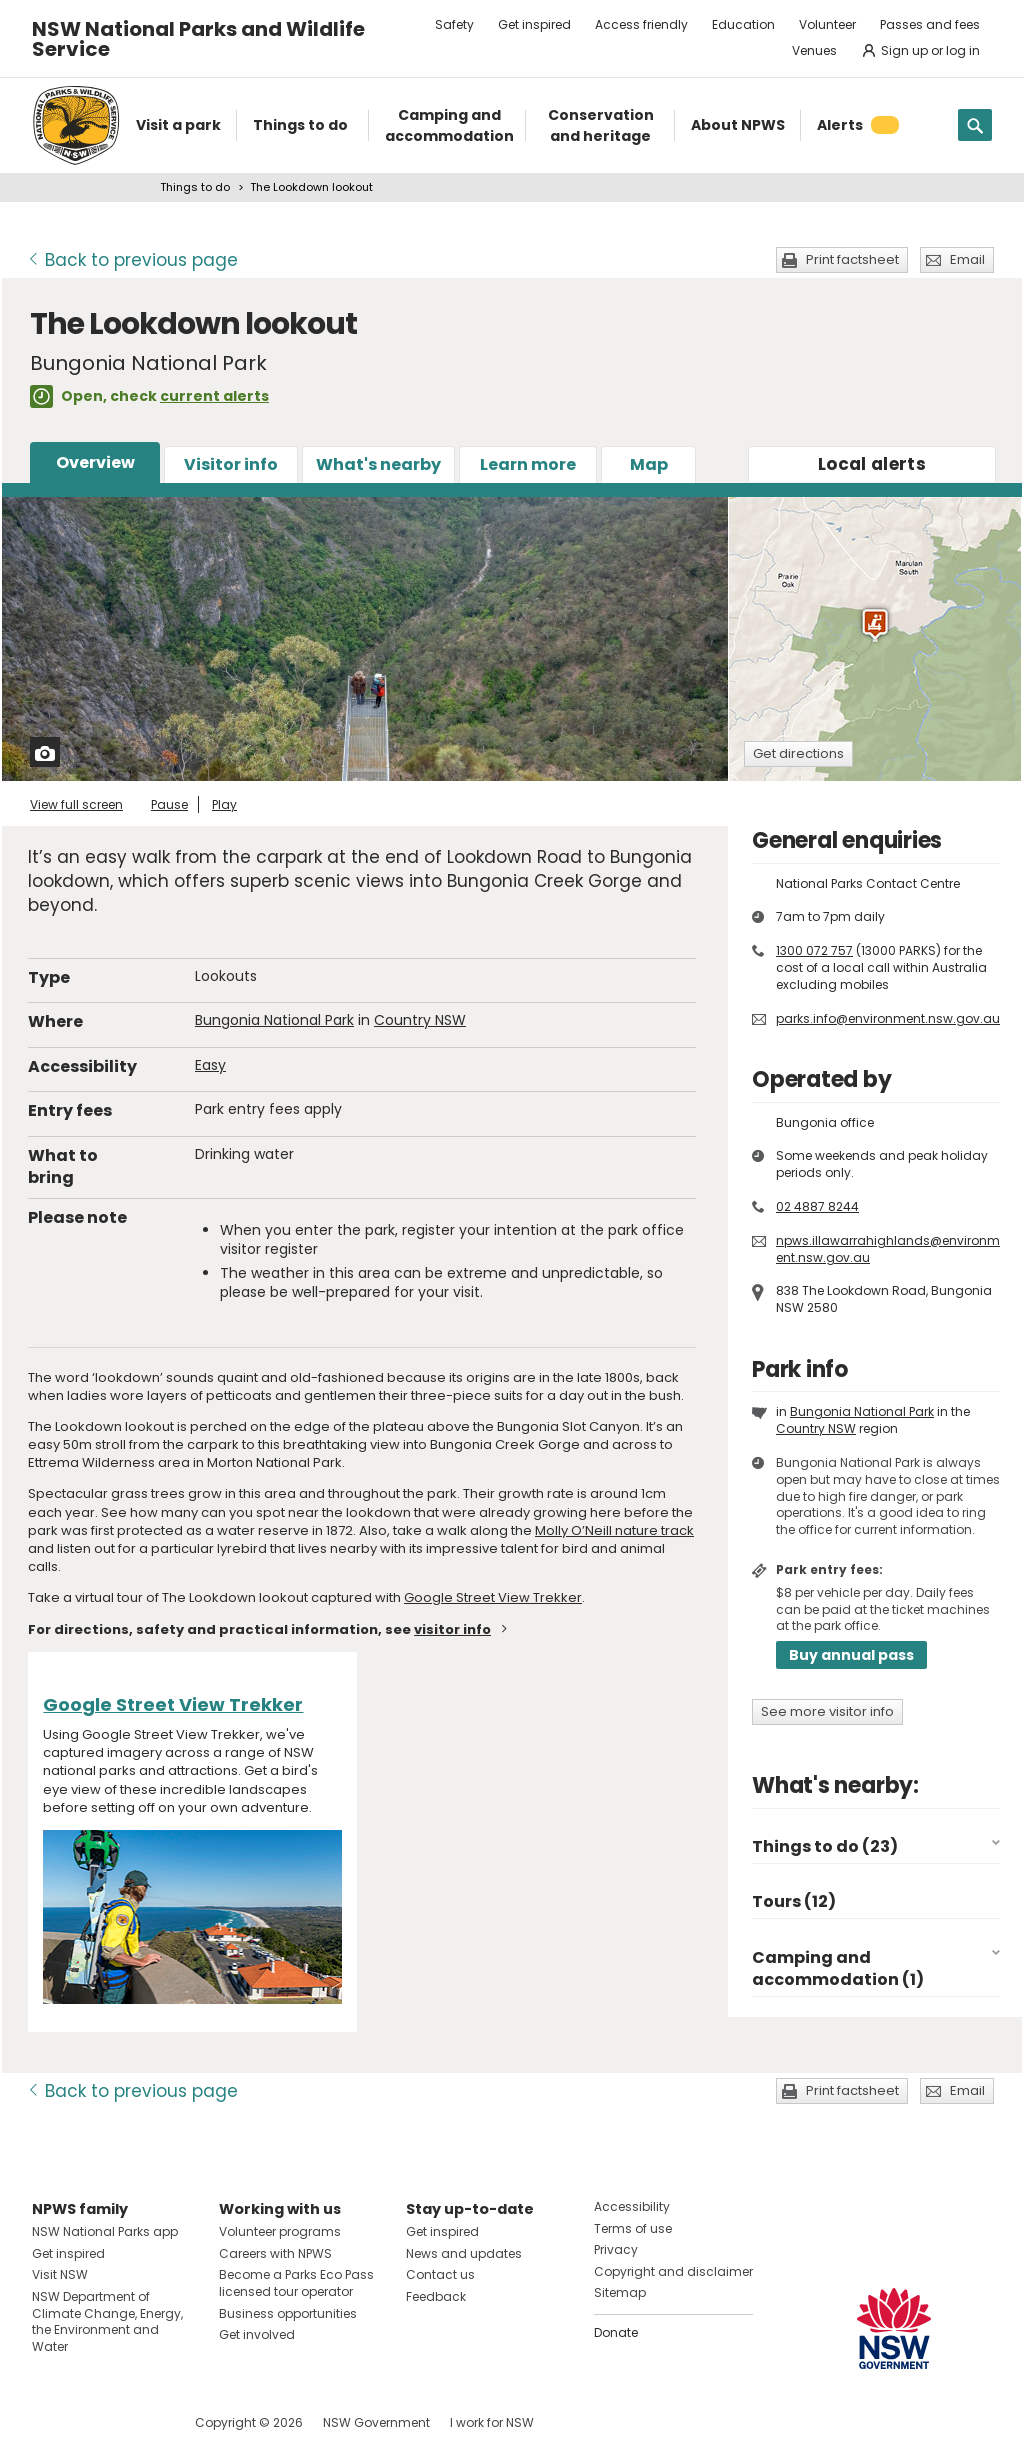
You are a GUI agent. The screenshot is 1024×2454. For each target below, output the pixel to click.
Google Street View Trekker (493, 1597)
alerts (872, 464)
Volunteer (827, 24)
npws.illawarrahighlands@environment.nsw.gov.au (888, 1249)
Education (743, 24)
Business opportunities (288, 2313)
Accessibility (632, 2206)
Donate (616, 2332)
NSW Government (376, 2422)
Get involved (257, 2334)
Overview (95, 462)
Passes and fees (930, 24)
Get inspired (534, 24)
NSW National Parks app (105, 2231)
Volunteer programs (280, 2231)
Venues (814, 50)
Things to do (195, 187)
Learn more (528, 464)
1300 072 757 (814, 950)
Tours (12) (794, 1901)
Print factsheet (852, 259)
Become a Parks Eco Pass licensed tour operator (296, 2283)
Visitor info (231, 464)
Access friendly (641, 24)
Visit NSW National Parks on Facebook (50, 2422)
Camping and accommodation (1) (838, 1968)
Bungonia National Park (274, 1020)
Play (224, 804)
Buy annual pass (851, 1655)
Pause (169, 804)
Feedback (436, 2296)
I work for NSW (492, 2422)
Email (967, 259)
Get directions (798, 753)
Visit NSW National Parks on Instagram (93, 2422)
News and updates (464, 2253)
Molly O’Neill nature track (614, 1530)
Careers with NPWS (275, 2253)
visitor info (452, 1629)
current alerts (214, 396)
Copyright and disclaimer (673, 2271)
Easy (210, 1065)
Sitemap (620, 2292)
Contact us (440, 2274)
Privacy (616, 2249)
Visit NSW (60, 2274)
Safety (454, 24)
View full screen (76, 804)
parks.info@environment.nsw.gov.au (888, 1018)
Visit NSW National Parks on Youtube (136, 2422)
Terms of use (633, 2228)
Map (649, 464)
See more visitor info (827, 1711)
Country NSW (420, 1020)
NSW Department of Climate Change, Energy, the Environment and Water (107, 2321)
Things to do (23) (825, 1846)
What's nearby (378, 464)
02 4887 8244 (817, 1206)
